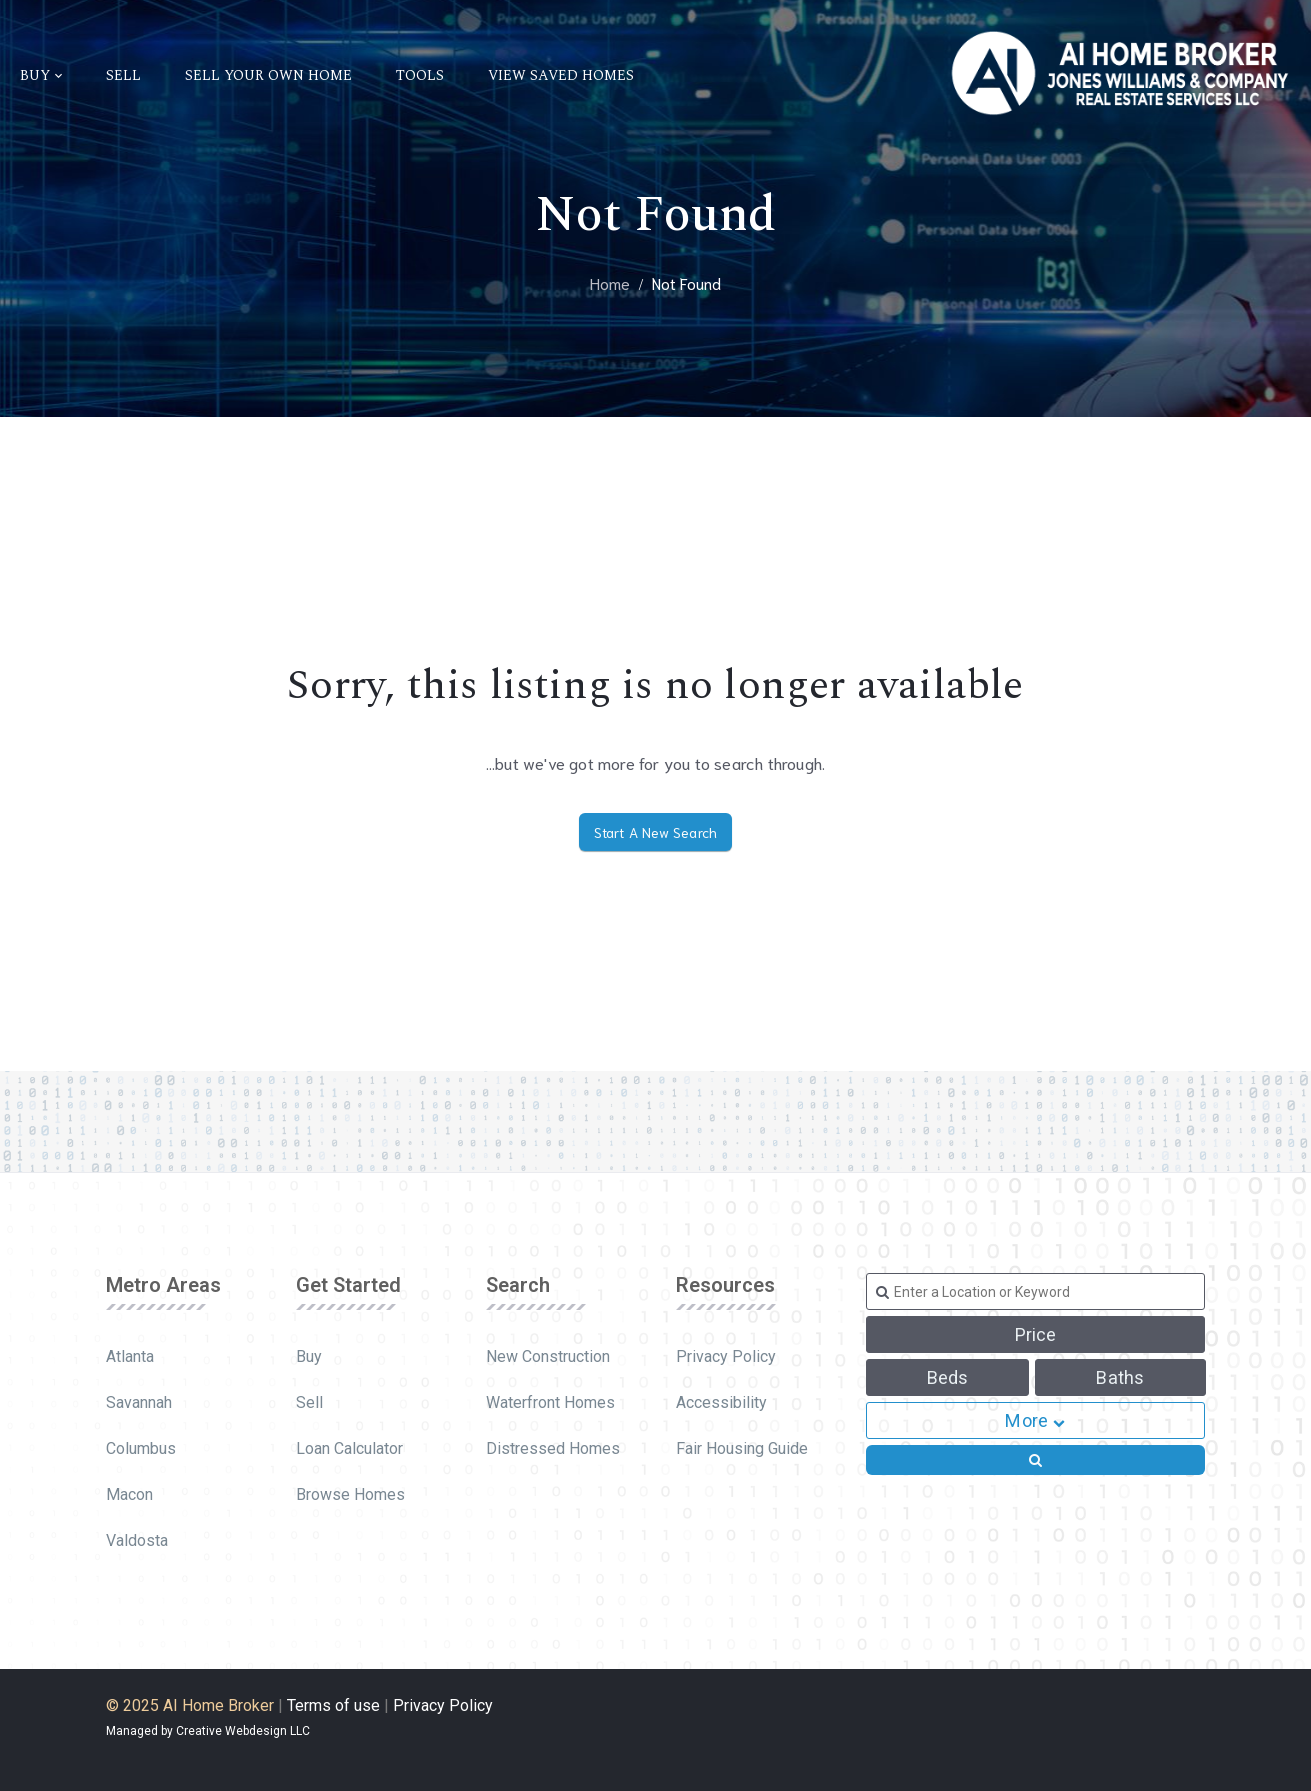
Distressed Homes (553, 1448)
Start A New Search (656, 832)
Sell (309, 1402)
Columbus (141, 1448)
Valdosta (137, 1540)
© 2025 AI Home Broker (190, 1705)
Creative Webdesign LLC (243, 1731)
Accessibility (721, 1402)
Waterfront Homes (550, 1402)
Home (610, 282)
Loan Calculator (349, 1448)
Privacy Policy (726, 1356)
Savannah (139, 1402)
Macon (129, 1494)
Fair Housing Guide (742, 1448)
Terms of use (333, 1705)
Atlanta (130, 1356)
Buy (309, 1356)
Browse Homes (350, 1494)
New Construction (548, 1356)
